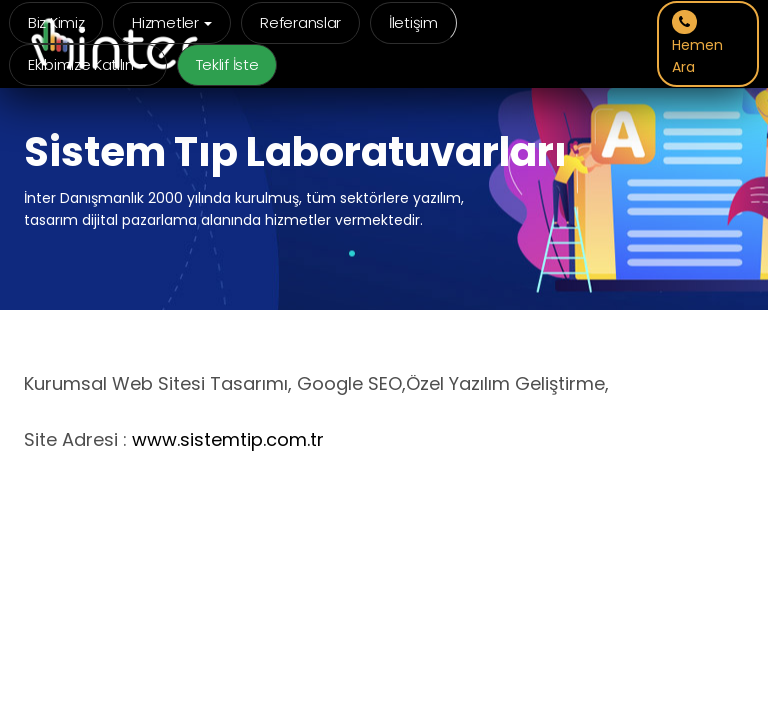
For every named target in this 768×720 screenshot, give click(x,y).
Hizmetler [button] (172, 22)
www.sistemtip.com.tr (228, 439)
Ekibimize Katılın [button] (88, 64)
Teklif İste (227, 64)
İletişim (413, 22)
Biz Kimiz (56, 22)
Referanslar (300, 22)
